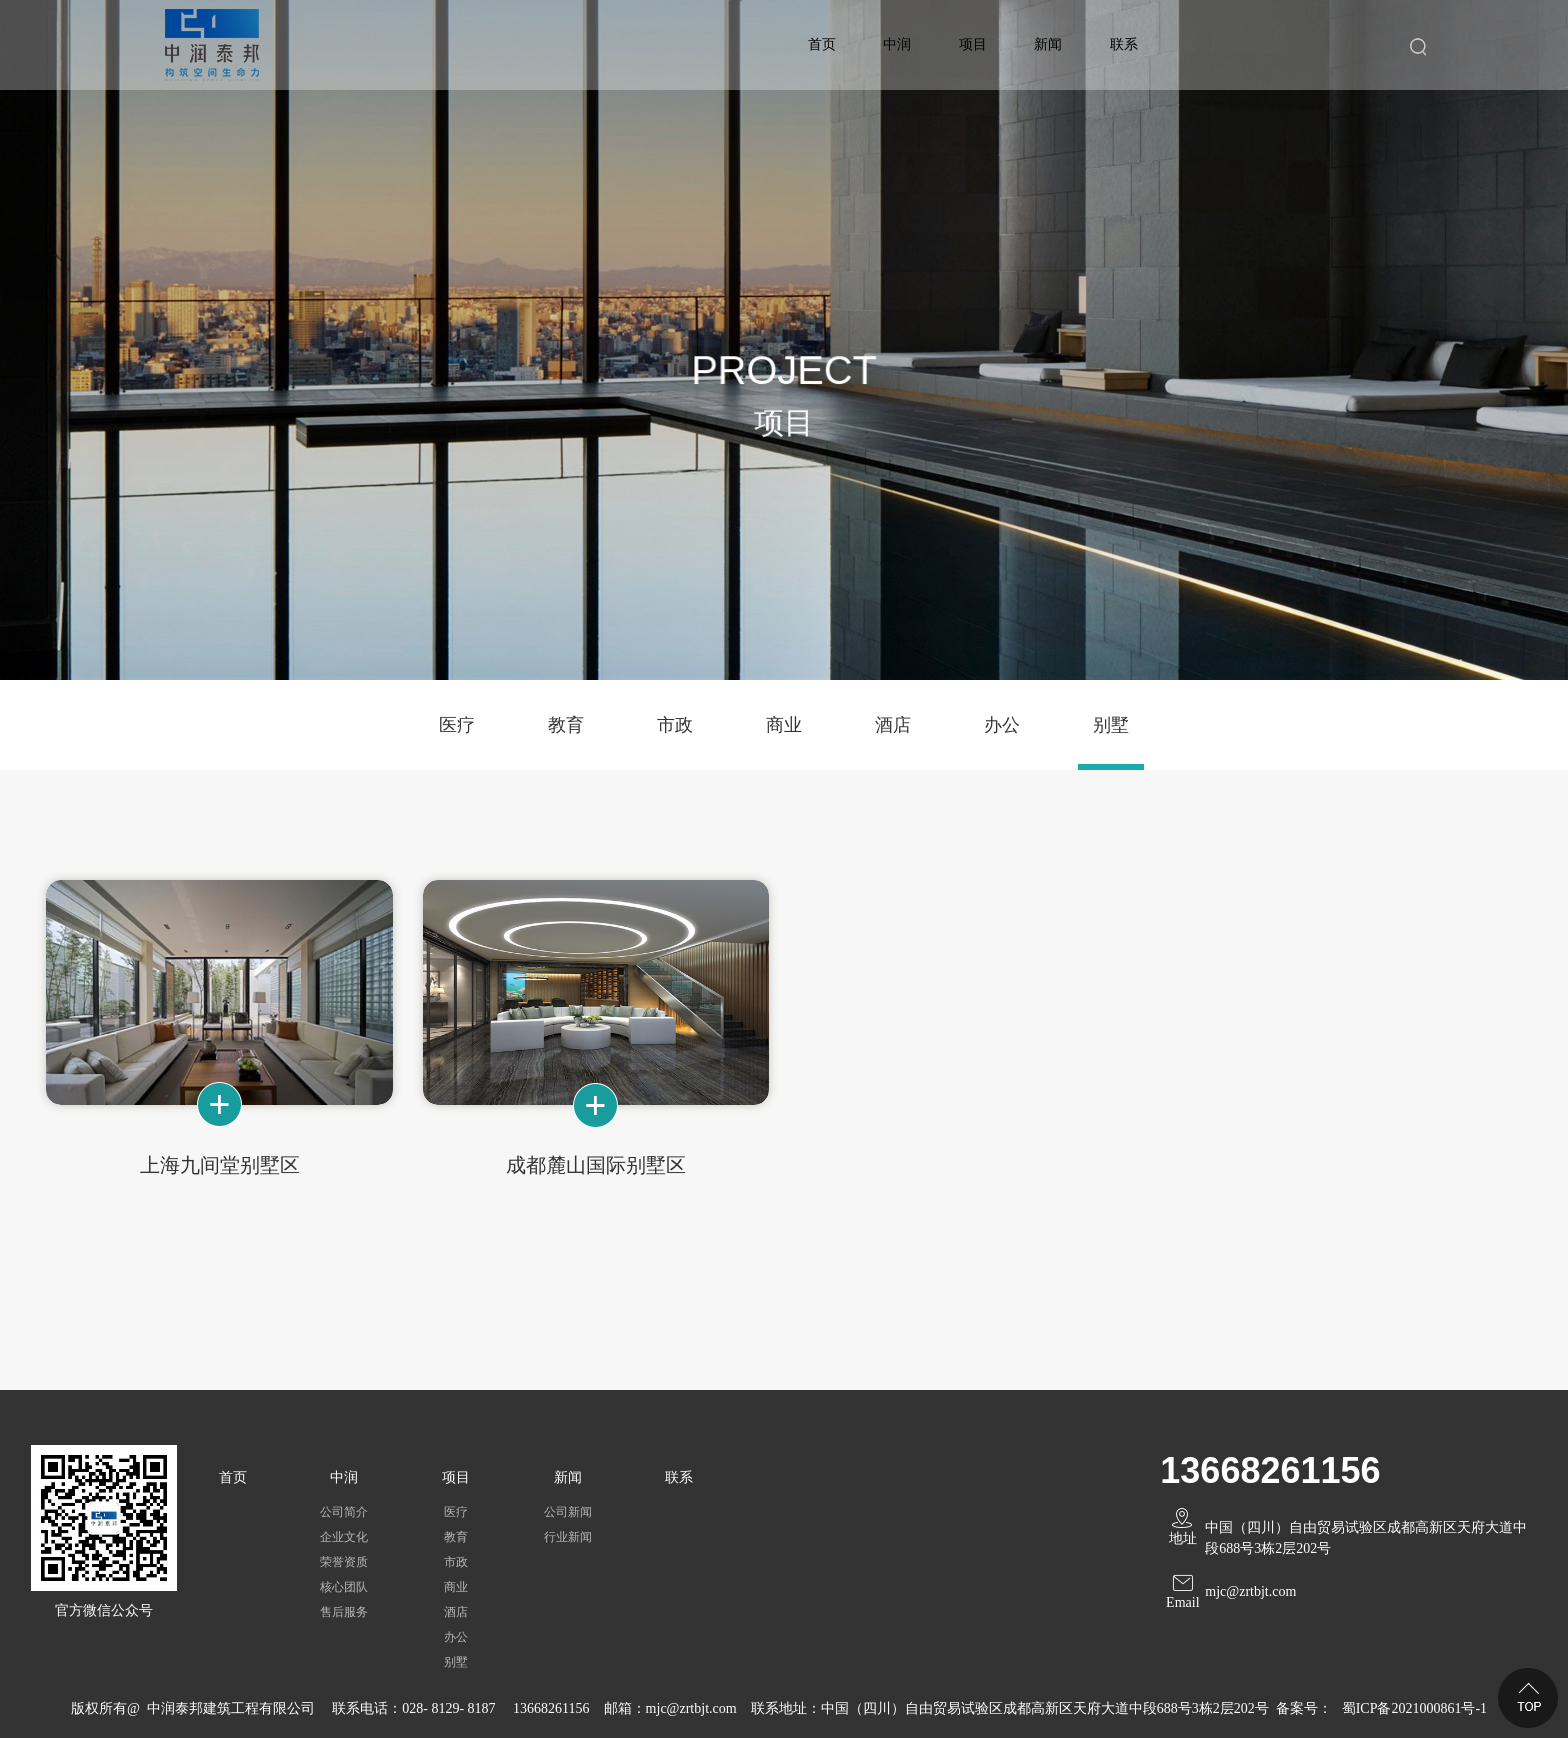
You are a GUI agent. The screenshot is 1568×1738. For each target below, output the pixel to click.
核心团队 (344, 1587)
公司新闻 (568, 1512)
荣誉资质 (344, 1562)
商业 (784, 725)
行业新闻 (568, 1537)
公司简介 (344, 1512)
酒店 (893, 725)
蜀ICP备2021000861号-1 (1414, 1708)
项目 (973, 44)
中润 (897, 44)
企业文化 (344, 1537)
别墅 (1111, 725)
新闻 (1048, 44)
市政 (675, 725)
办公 (1002, 725)
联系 (1124, 44)
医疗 (457, 725)
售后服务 (344, 1612)
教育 (566, 725)
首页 (822, 44)
